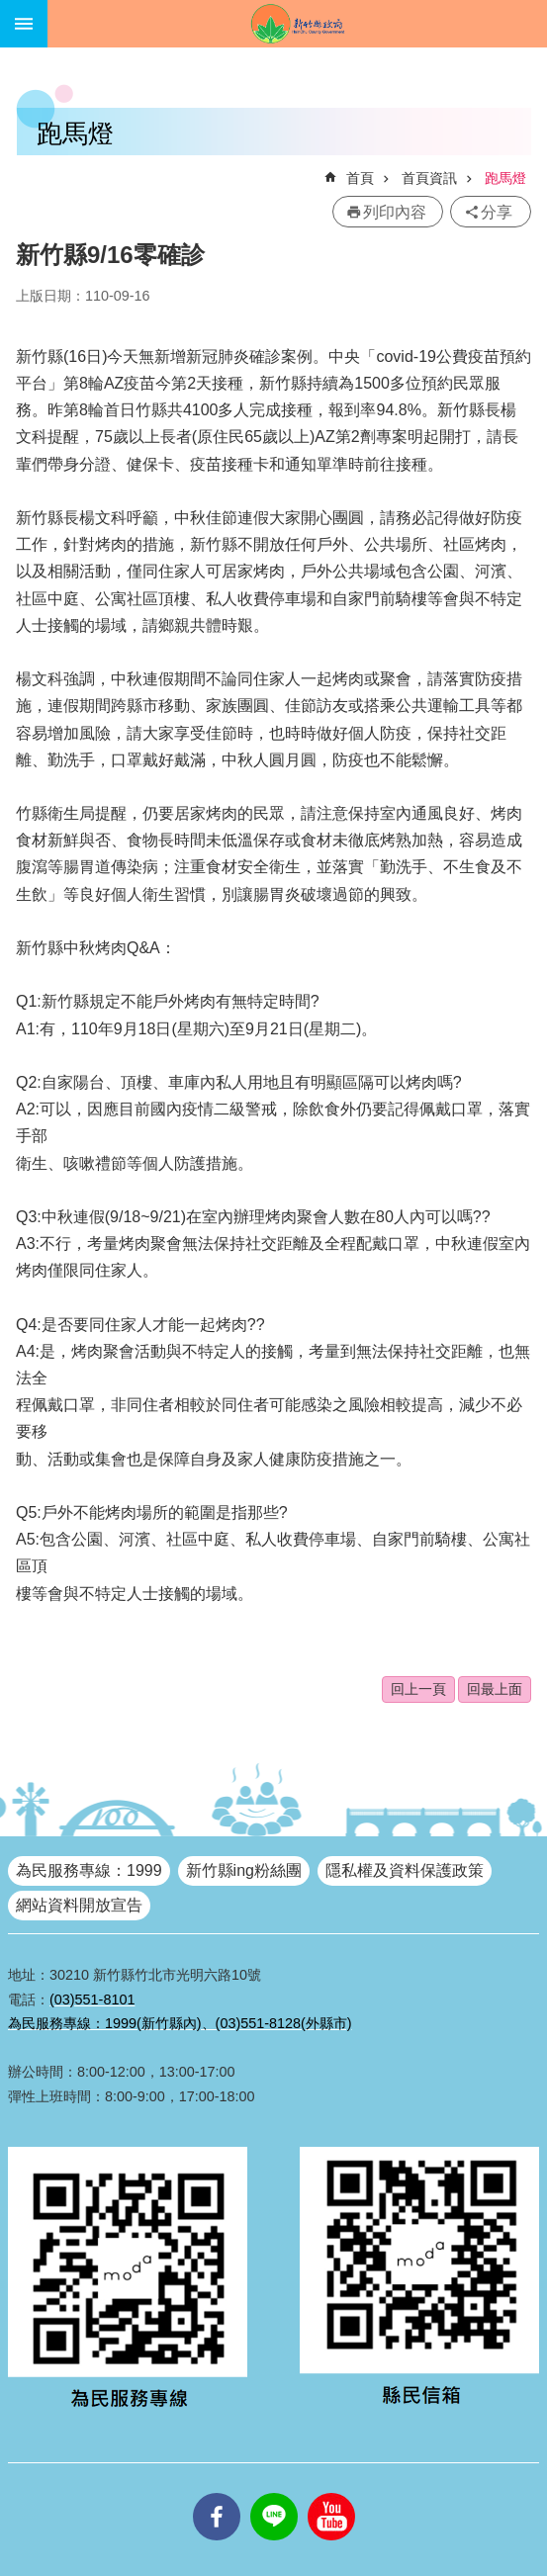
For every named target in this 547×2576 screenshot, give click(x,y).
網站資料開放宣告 (79, 1905)
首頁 (360, 178)
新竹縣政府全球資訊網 (297, 23)
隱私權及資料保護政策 (404, 1870)
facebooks (216, 2493)
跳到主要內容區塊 (10, 10)
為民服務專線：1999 (89, 1870)
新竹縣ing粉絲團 (244, 1870)
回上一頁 (418, 1689)
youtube (331, 2493)
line (274, 2493)
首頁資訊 (429, 178)
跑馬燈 (505, 178)
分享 (496, 212)
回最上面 (494, 1689)
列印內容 (394, 212)
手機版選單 (23, 23)
